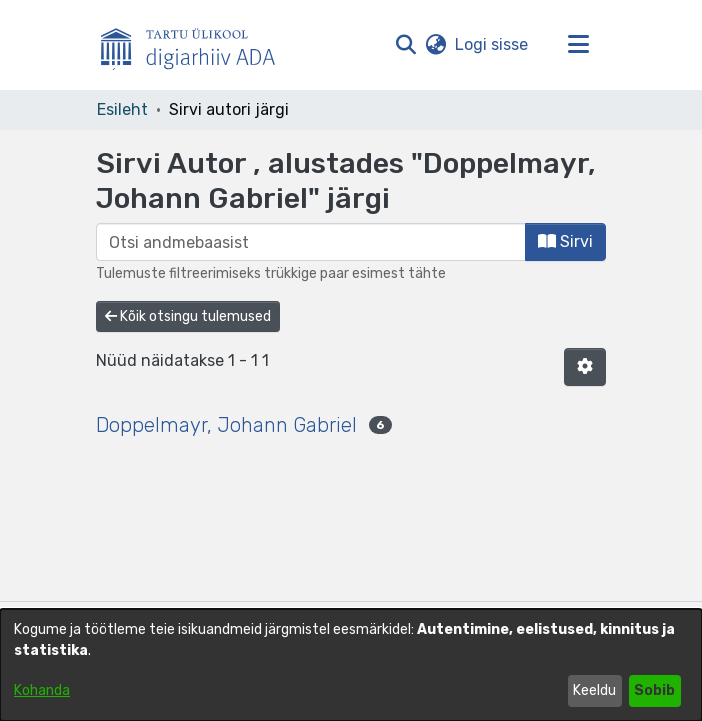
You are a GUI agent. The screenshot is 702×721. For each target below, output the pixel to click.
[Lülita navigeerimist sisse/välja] (578, 45)
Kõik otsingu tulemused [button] (188, 316)
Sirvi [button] (565, 241)
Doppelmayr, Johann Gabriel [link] (226, 425)
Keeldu (594, 690)
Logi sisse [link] (492, 44)
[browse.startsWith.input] (311, 242)
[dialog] (351, 665)
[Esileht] (196, 45)
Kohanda (42, 690)
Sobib (654, 690)
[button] (405, 45)
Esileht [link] (122, 109)
